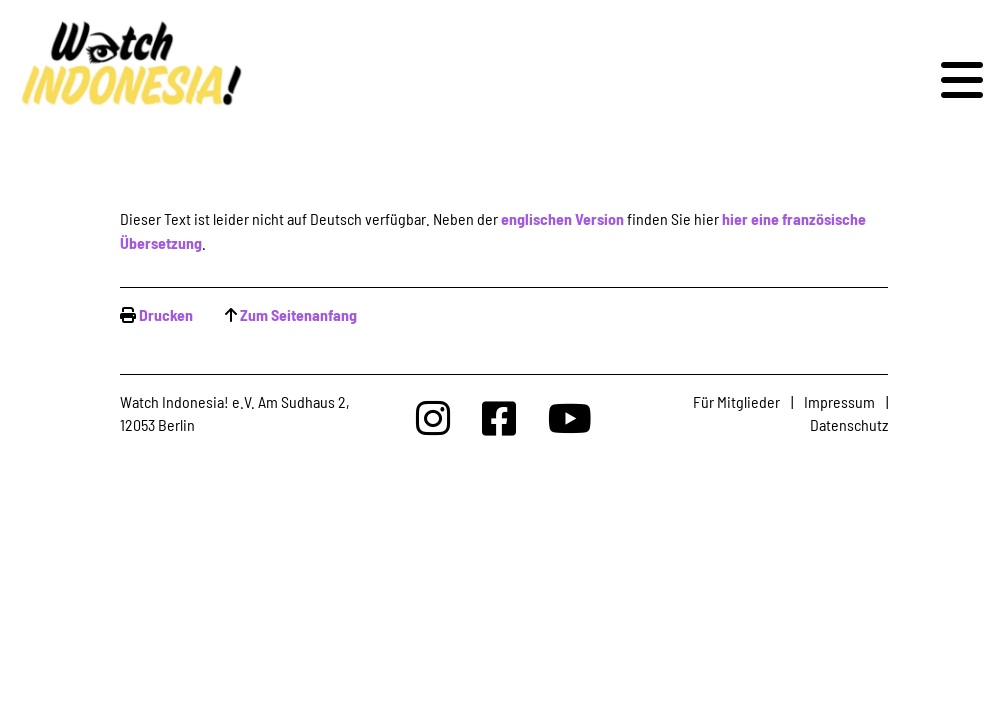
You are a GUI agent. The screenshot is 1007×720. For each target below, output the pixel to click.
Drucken (166, 314)
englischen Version (562, 218)
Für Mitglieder (736, 401)
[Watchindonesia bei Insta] (433, 417)
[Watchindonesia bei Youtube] (570, 417)
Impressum (839, 401)
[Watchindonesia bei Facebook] (499, 417)
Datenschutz (849, 424)
